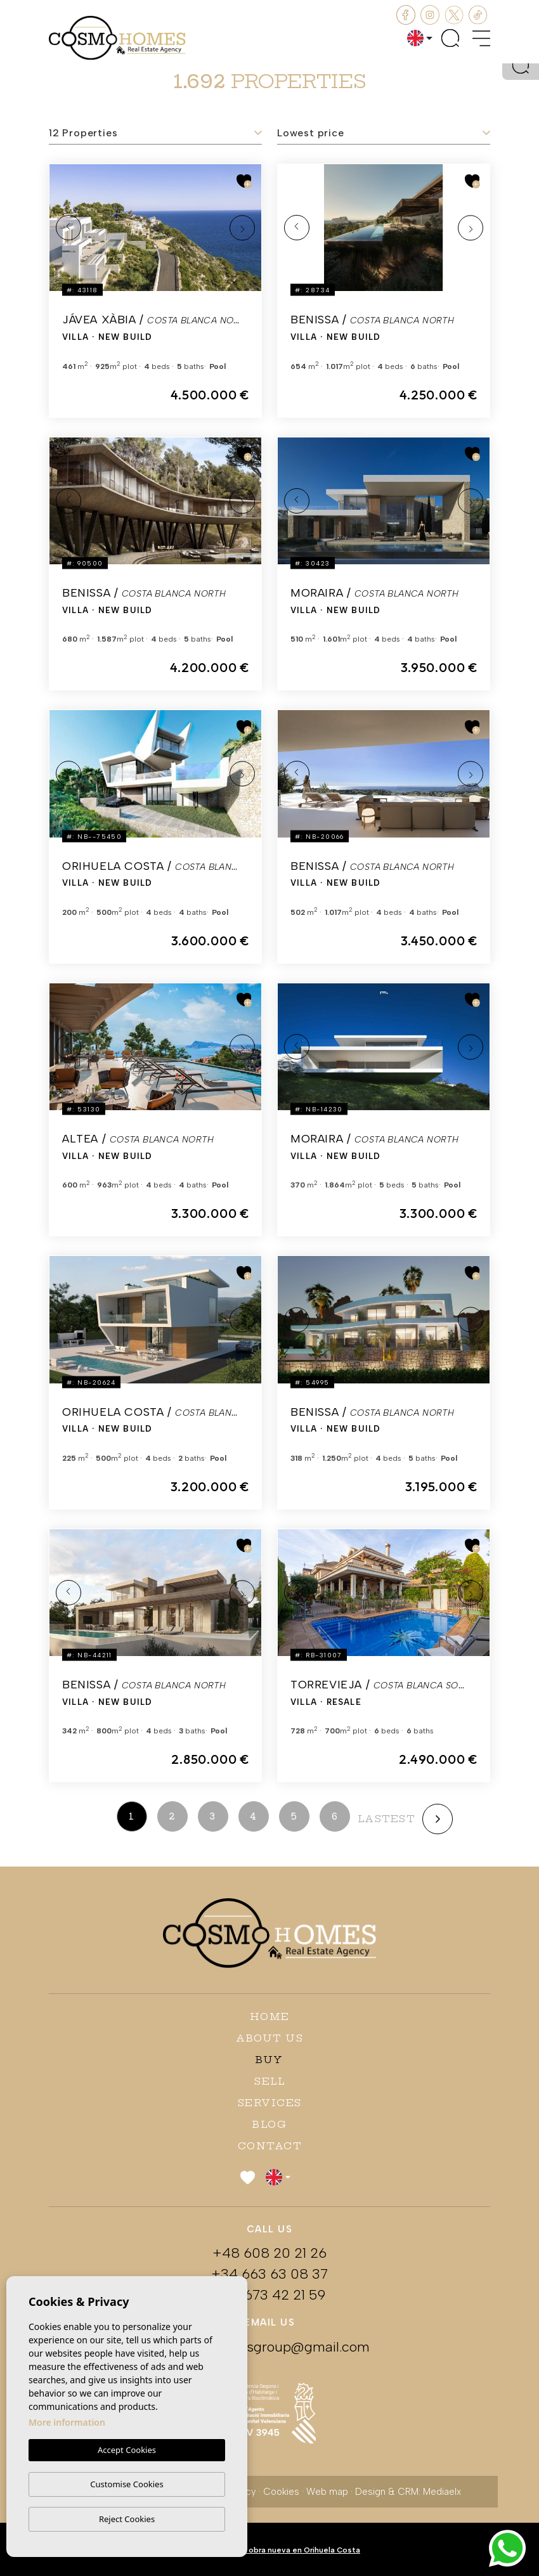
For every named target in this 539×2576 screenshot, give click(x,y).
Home (270, 2016)
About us (269, 2038)
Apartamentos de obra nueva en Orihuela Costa (269, 2550)
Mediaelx (442, 2491)
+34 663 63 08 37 (269, 2273)
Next (242, 227)
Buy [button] (269, 2060)
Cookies (281, 2491)
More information (67, 2423)
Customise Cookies (126, 2484)
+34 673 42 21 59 (269, 2294)
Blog (269, 2124)
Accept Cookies (127, 2450)
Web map (327, 2491)
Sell (269, 2081)
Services (270, 2103)
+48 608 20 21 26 (269, 2253)
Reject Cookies (127, 2519)
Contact (270, 2146)
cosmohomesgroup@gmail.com (269, 2346)
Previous (68, 227)
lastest (386, 1819)
